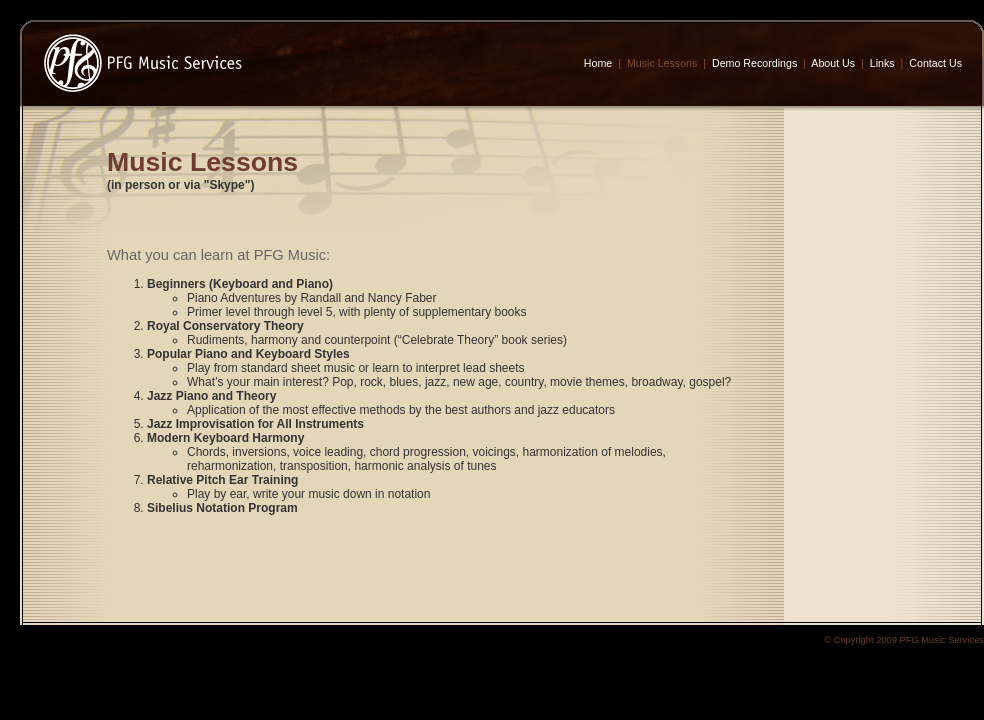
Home (598, 63)
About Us (833, 63)
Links (882, 63)
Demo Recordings (754, 63)
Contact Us (935, 63)
